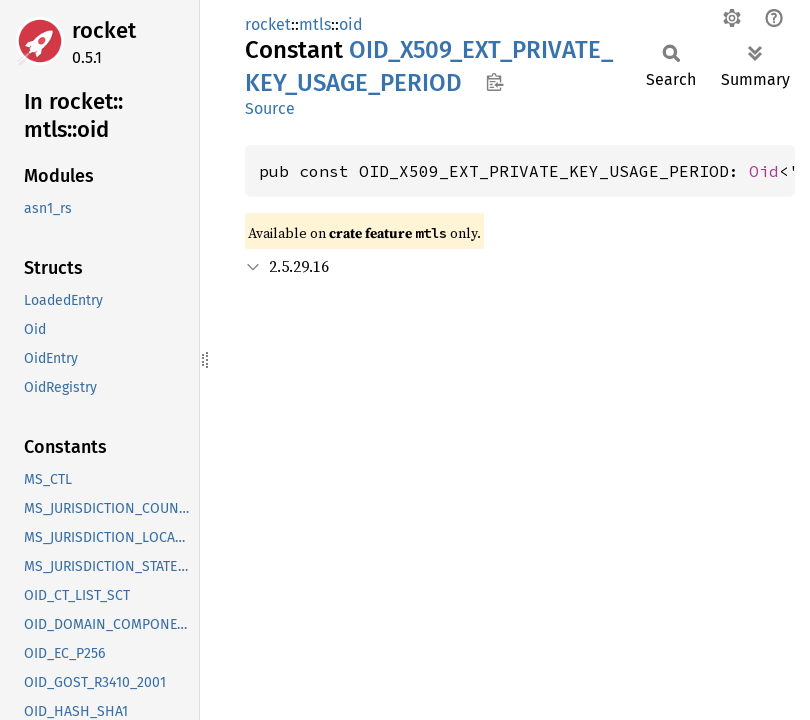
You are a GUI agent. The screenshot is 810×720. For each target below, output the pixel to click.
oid (351, 24)
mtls (315, 24)
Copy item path (494, 82)
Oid (764, 171)
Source (270, 108)
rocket (104, 30)
